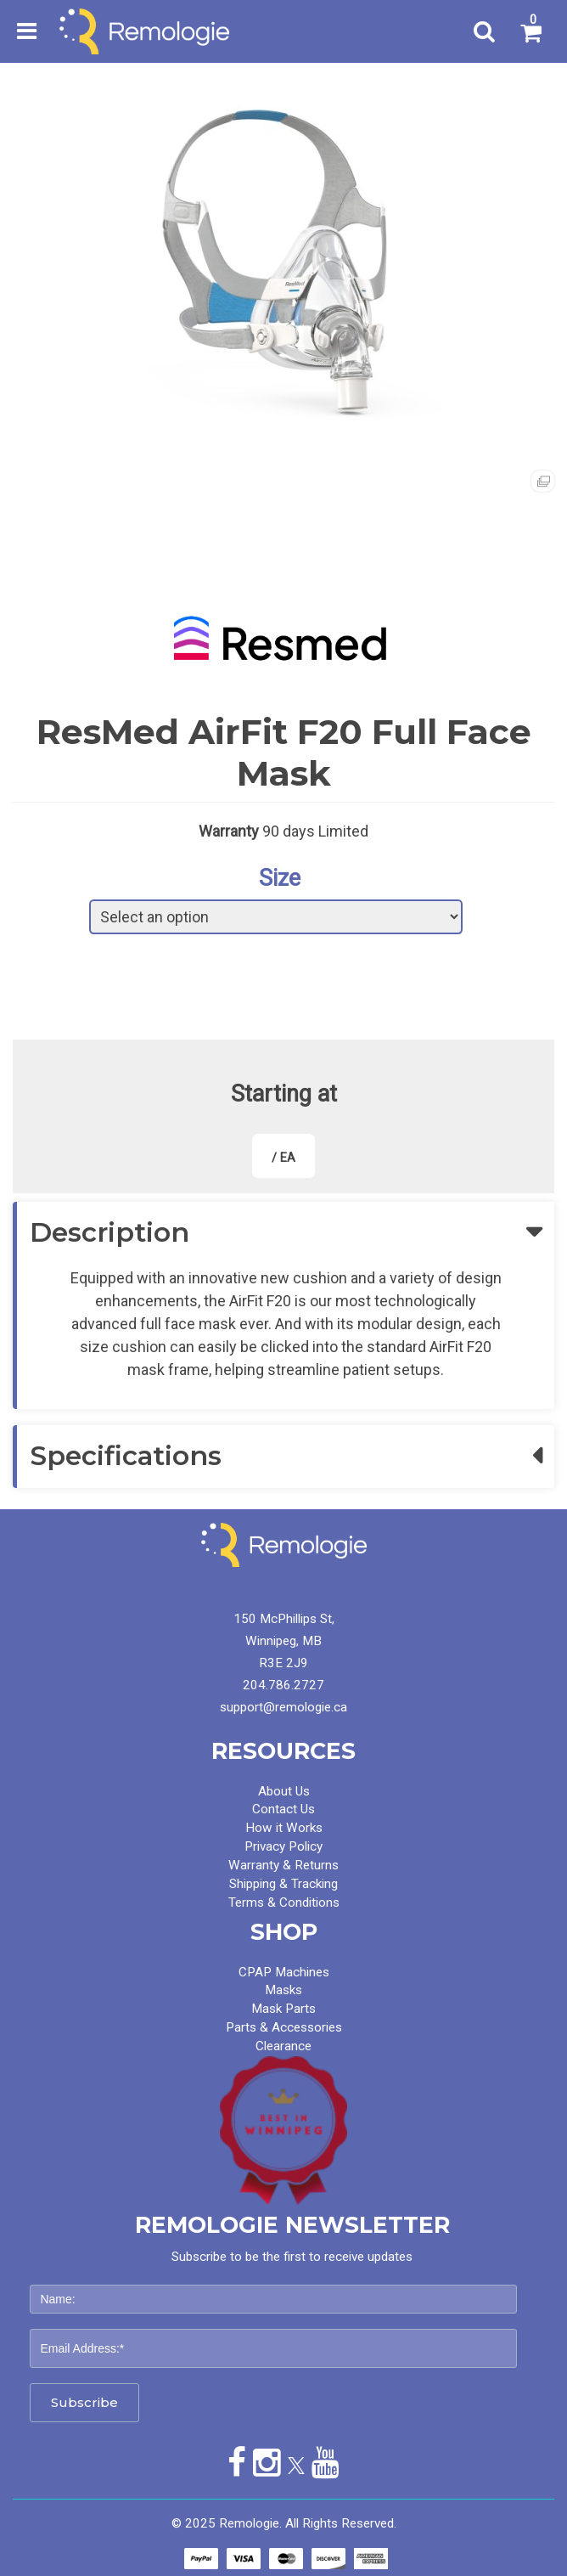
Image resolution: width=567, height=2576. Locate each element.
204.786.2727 (283, 1685)
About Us (284, 1791)
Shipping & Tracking (283, 1883)
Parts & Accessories (284, 2027)
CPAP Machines (284, 1972)
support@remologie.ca (283, 1707)
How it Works (284, 1827)
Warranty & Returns (283, 1865)
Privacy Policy (283, 1846)
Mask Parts (283, 2008)
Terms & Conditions (284, 1902)
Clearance (283, 2046)
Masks (283, 1990)
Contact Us (283, 1809)
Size (279, 878)
